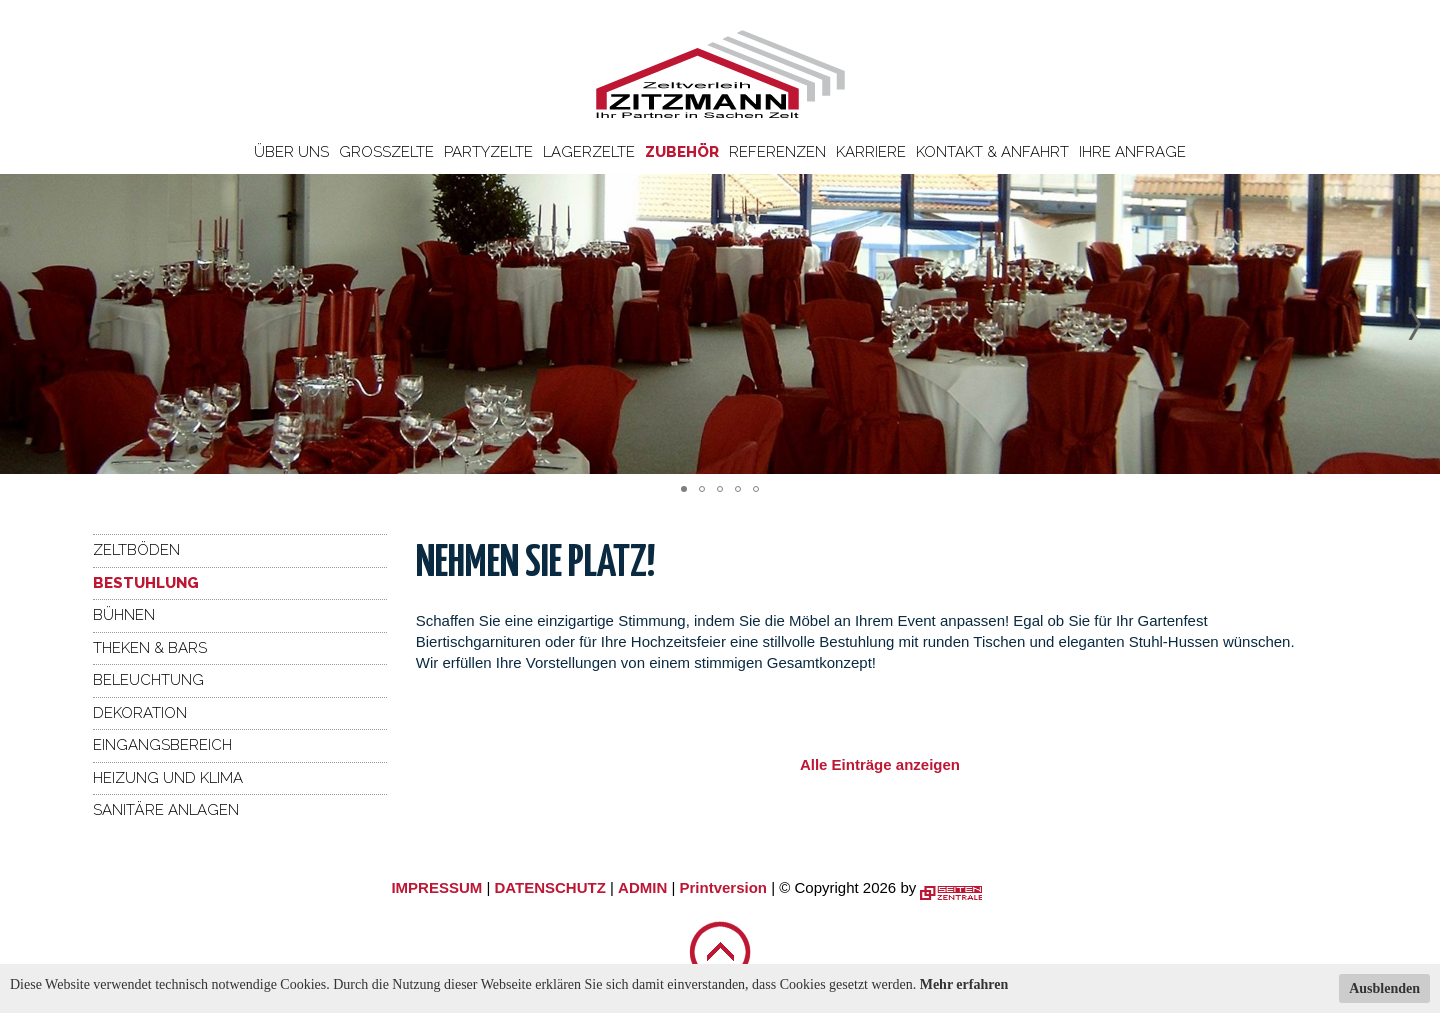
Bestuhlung (146, 583)
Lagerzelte (589, 152)
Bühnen (124, 615)
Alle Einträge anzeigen (880, 764)
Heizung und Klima (168, 778)
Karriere (871, 152)
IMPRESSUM (436, 887)
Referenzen (777, 152)
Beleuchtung (148, 680)
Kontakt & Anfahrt (992, 152)
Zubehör (682, 152)
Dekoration (140, 713)
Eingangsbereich (162, 745)
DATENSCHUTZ (549, 887)
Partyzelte (488, 152)
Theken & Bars (150, 648)
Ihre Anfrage (1132, 152)
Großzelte (386, 152)
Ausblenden (1384, 988)
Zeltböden (136, 550)
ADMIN (642, 887)
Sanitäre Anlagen (166, 810)
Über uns (291, 152)
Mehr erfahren (964, 984)
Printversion (724, 887)
